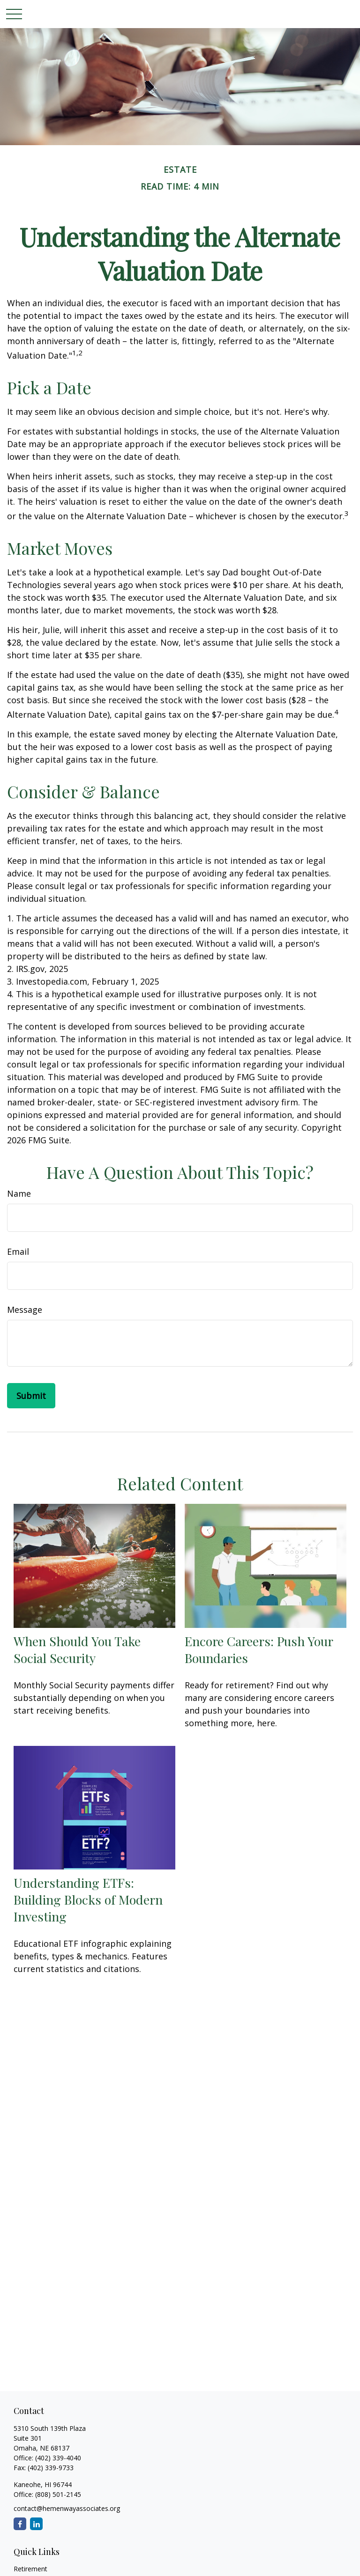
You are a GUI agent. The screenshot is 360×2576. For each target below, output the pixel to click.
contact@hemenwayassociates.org (67, 2508)
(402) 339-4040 (58, 2457)
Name (19, 1193)
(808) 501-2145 (57, 2494)
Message (24, 1309)
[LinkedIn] (36, 2523)
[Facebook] (20, 2523)
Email (18, 1251)
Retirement (30, 2568)
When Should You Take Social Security (77, 1649)
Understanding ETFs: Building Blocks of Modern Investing (88, 1899)
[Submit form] (31, 1395)
